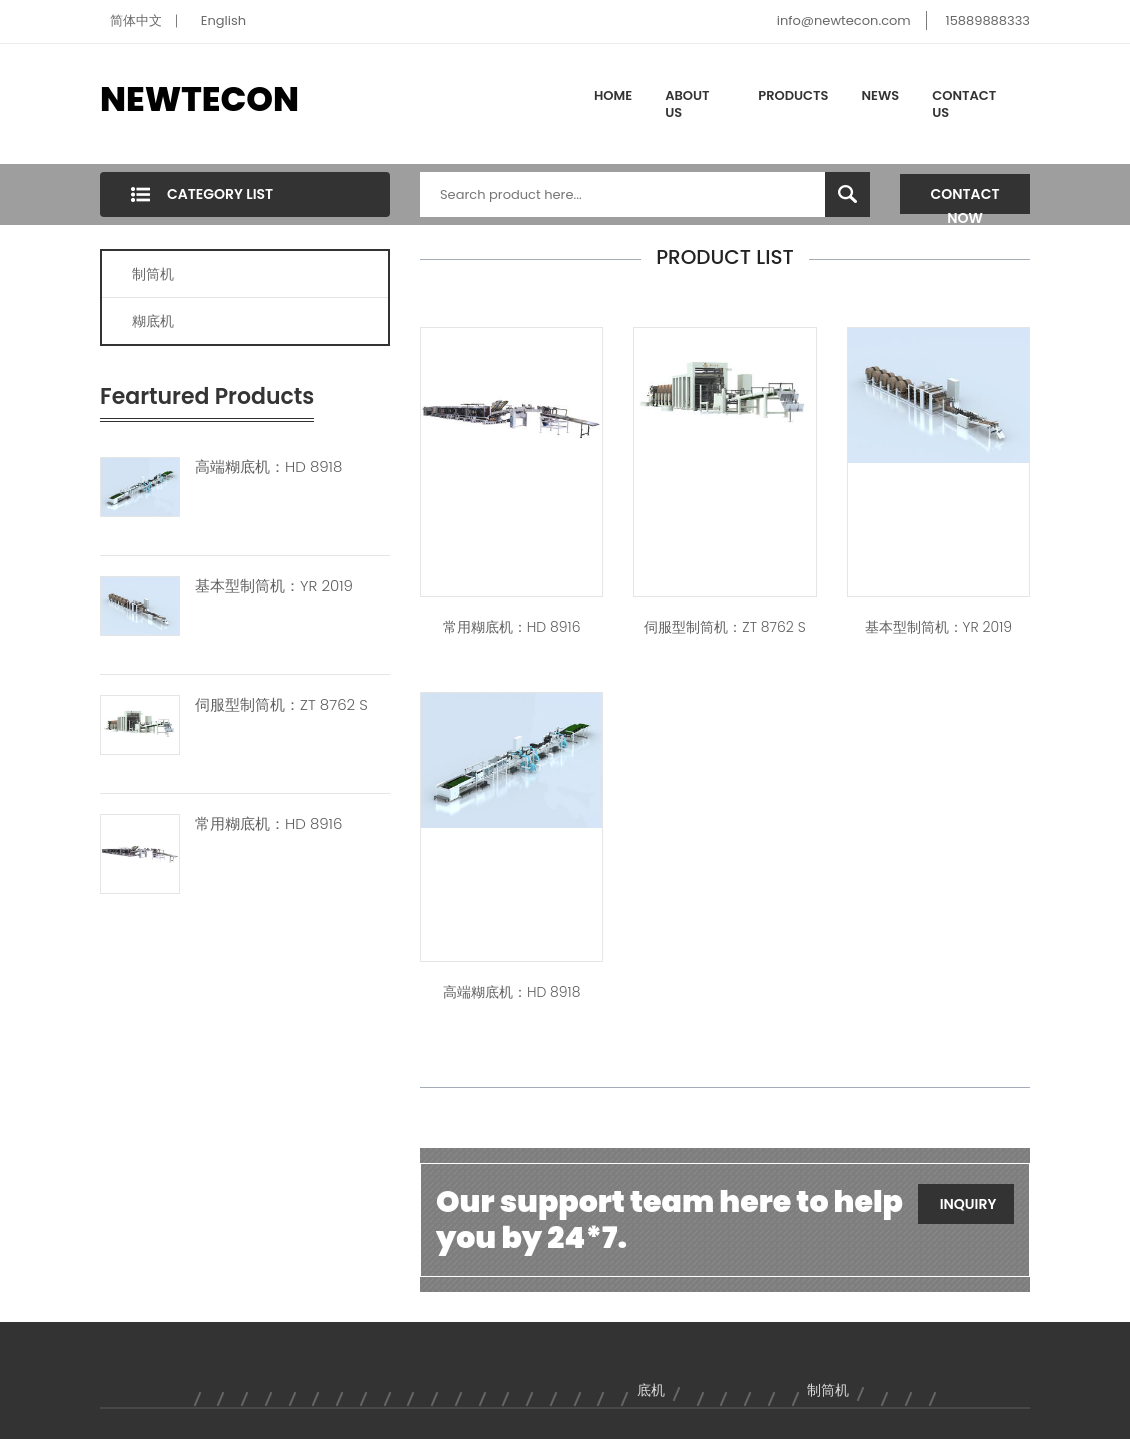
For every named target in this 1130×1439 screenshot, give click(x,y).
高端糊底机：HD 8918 (268, 467)
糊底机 (153, 321)
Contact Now (965, 199)
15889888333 (987, 20)
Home (613, 95)
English (223, 20)
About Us (687, 104)
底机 (651, 1390)
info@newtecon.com (844, 20)
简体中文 (136, 20)
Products (793, 95)
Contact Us (964, 104)
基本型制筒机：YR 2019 (274, 586)
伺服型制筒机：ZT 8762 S (281, 705)
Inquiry (968, 1204)
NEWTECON (199, 99)
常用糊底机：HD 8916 (268, 824)
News (881, 95)
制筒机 (153, 274)
